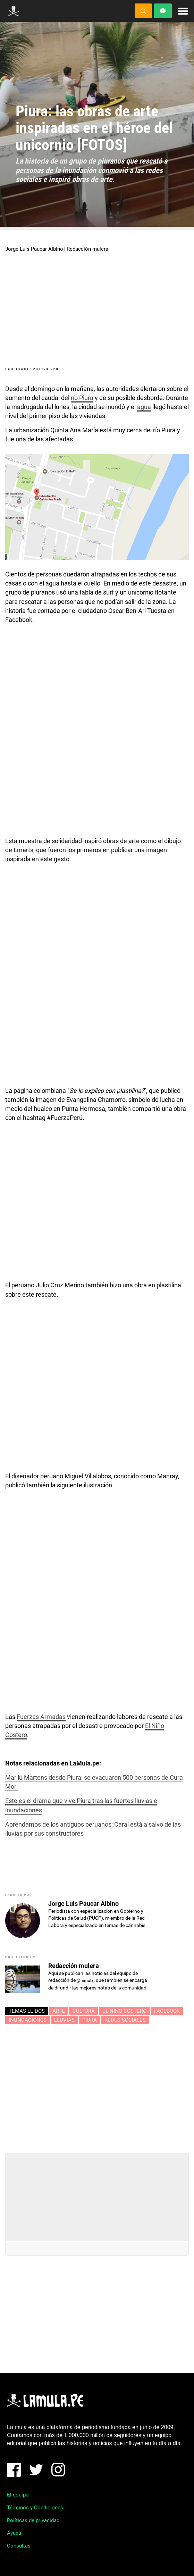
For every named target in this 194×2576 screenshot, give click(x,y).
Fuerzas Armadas (41, 1716)
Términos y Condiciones (35, 2507)
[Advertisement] (97, 2085)
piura (89, 2020)
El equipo (18, 2495)
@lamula (85, 1980)
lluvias (64, 2020)
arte (58, 2011)
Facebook (167, 2011)
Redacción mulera (87, 249)
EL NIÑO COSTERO (124, 2011)
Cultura (84, 2011)
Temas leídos (27, 2011)
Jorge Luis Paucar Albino (34, 249)
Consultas (19, 2546)
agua (144, 406)
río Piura (82, 397)
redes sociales (125, 2020)
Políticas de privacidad (33, 2520)
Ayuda (14, 2533)
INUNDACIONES (28, 2020)
